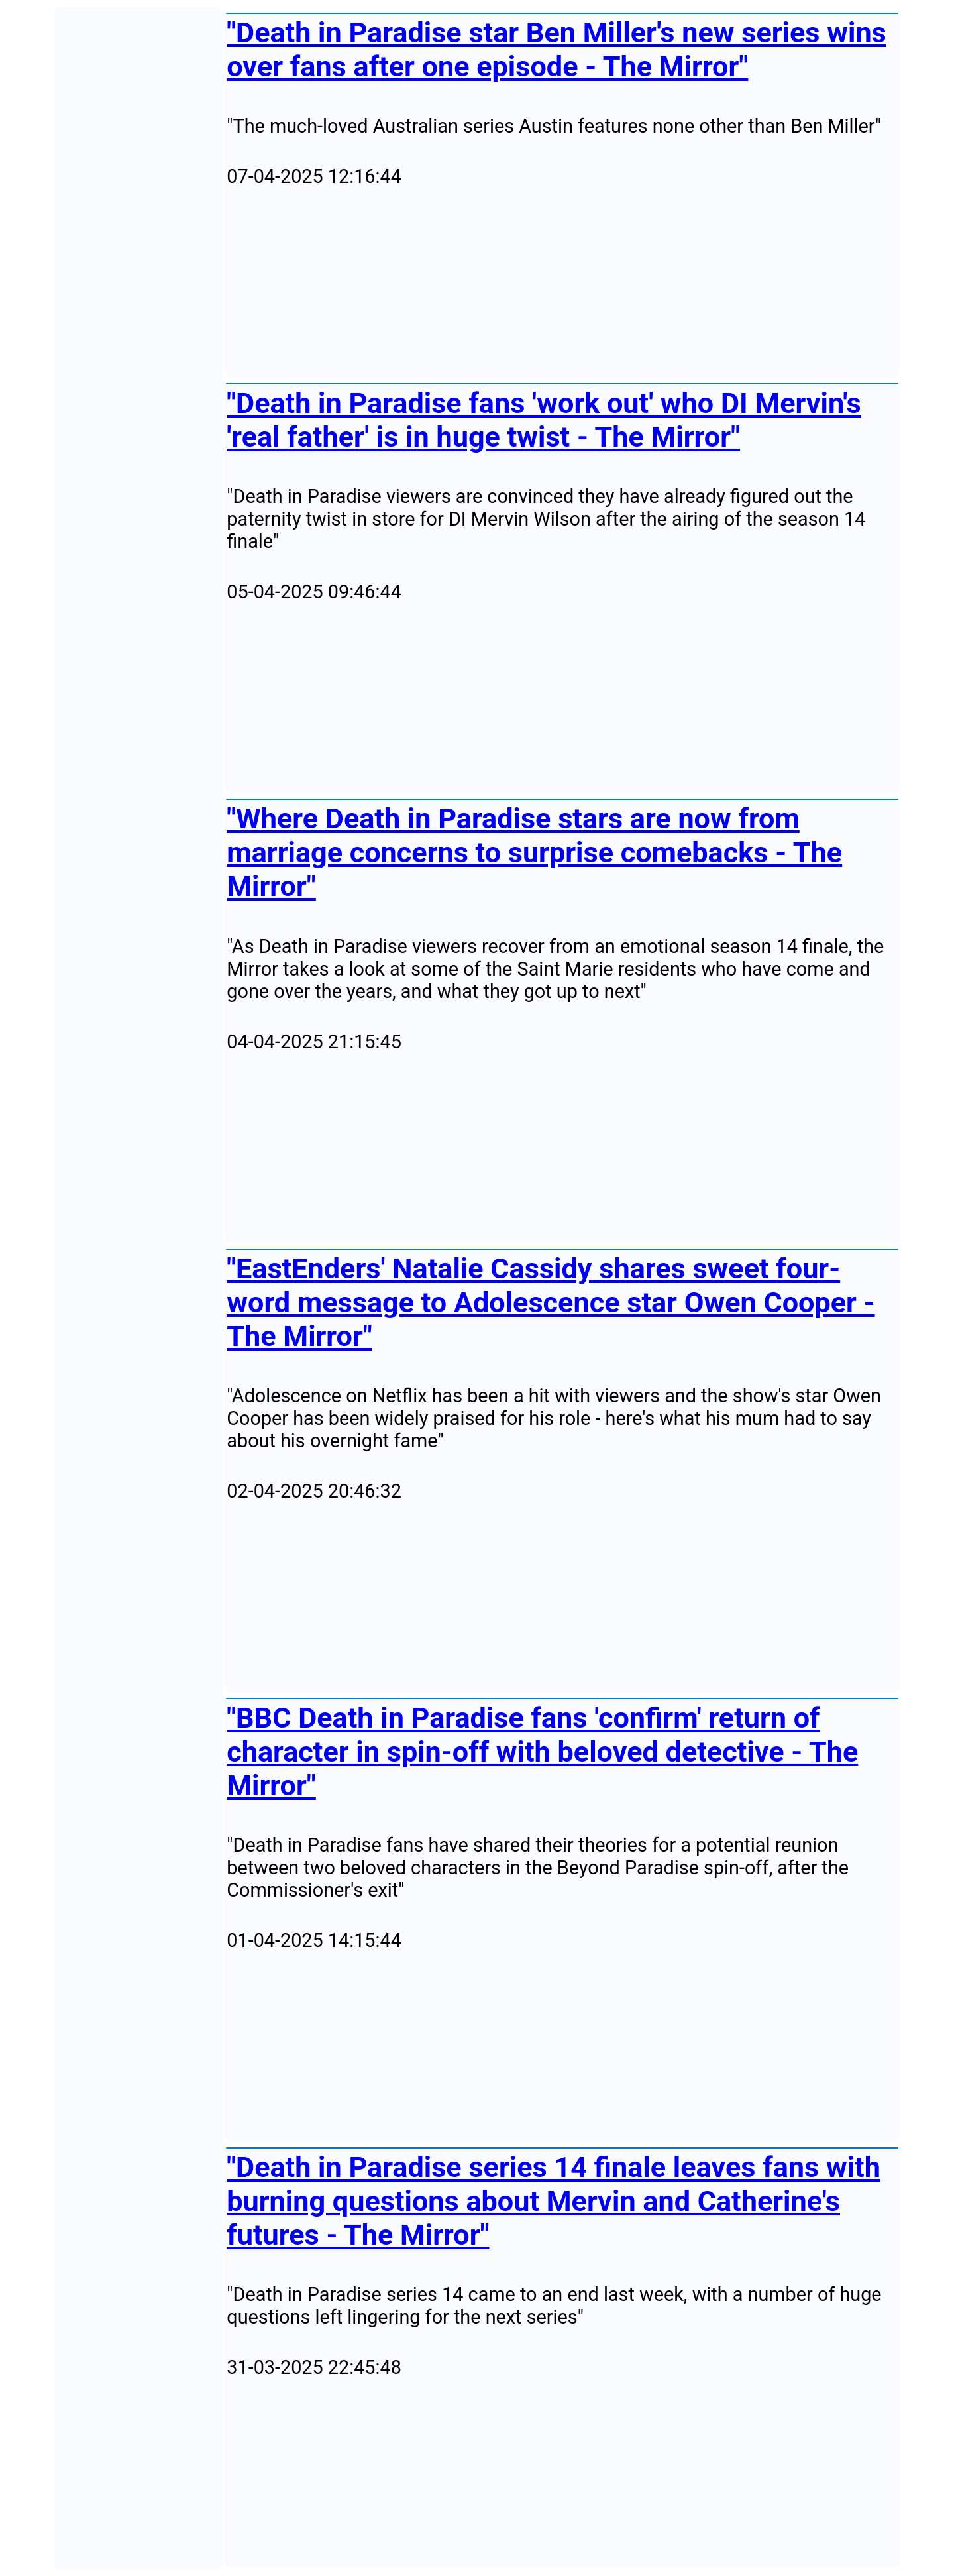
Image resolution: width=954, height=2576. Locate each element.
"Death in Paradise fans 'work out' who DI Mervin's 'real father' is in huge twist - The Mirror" (544, 420)
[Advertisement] (562, 283)
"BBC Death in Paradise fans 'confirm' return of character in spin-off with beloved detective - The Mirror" (542, 1752)
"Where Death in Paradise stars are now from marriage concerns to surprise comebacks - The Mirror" (534, 852)
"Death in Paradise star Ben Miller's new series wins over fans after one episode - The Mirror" (556, 50)
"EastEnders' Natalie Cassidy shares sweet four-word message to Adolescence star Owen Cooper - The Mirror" (550, 1302)
